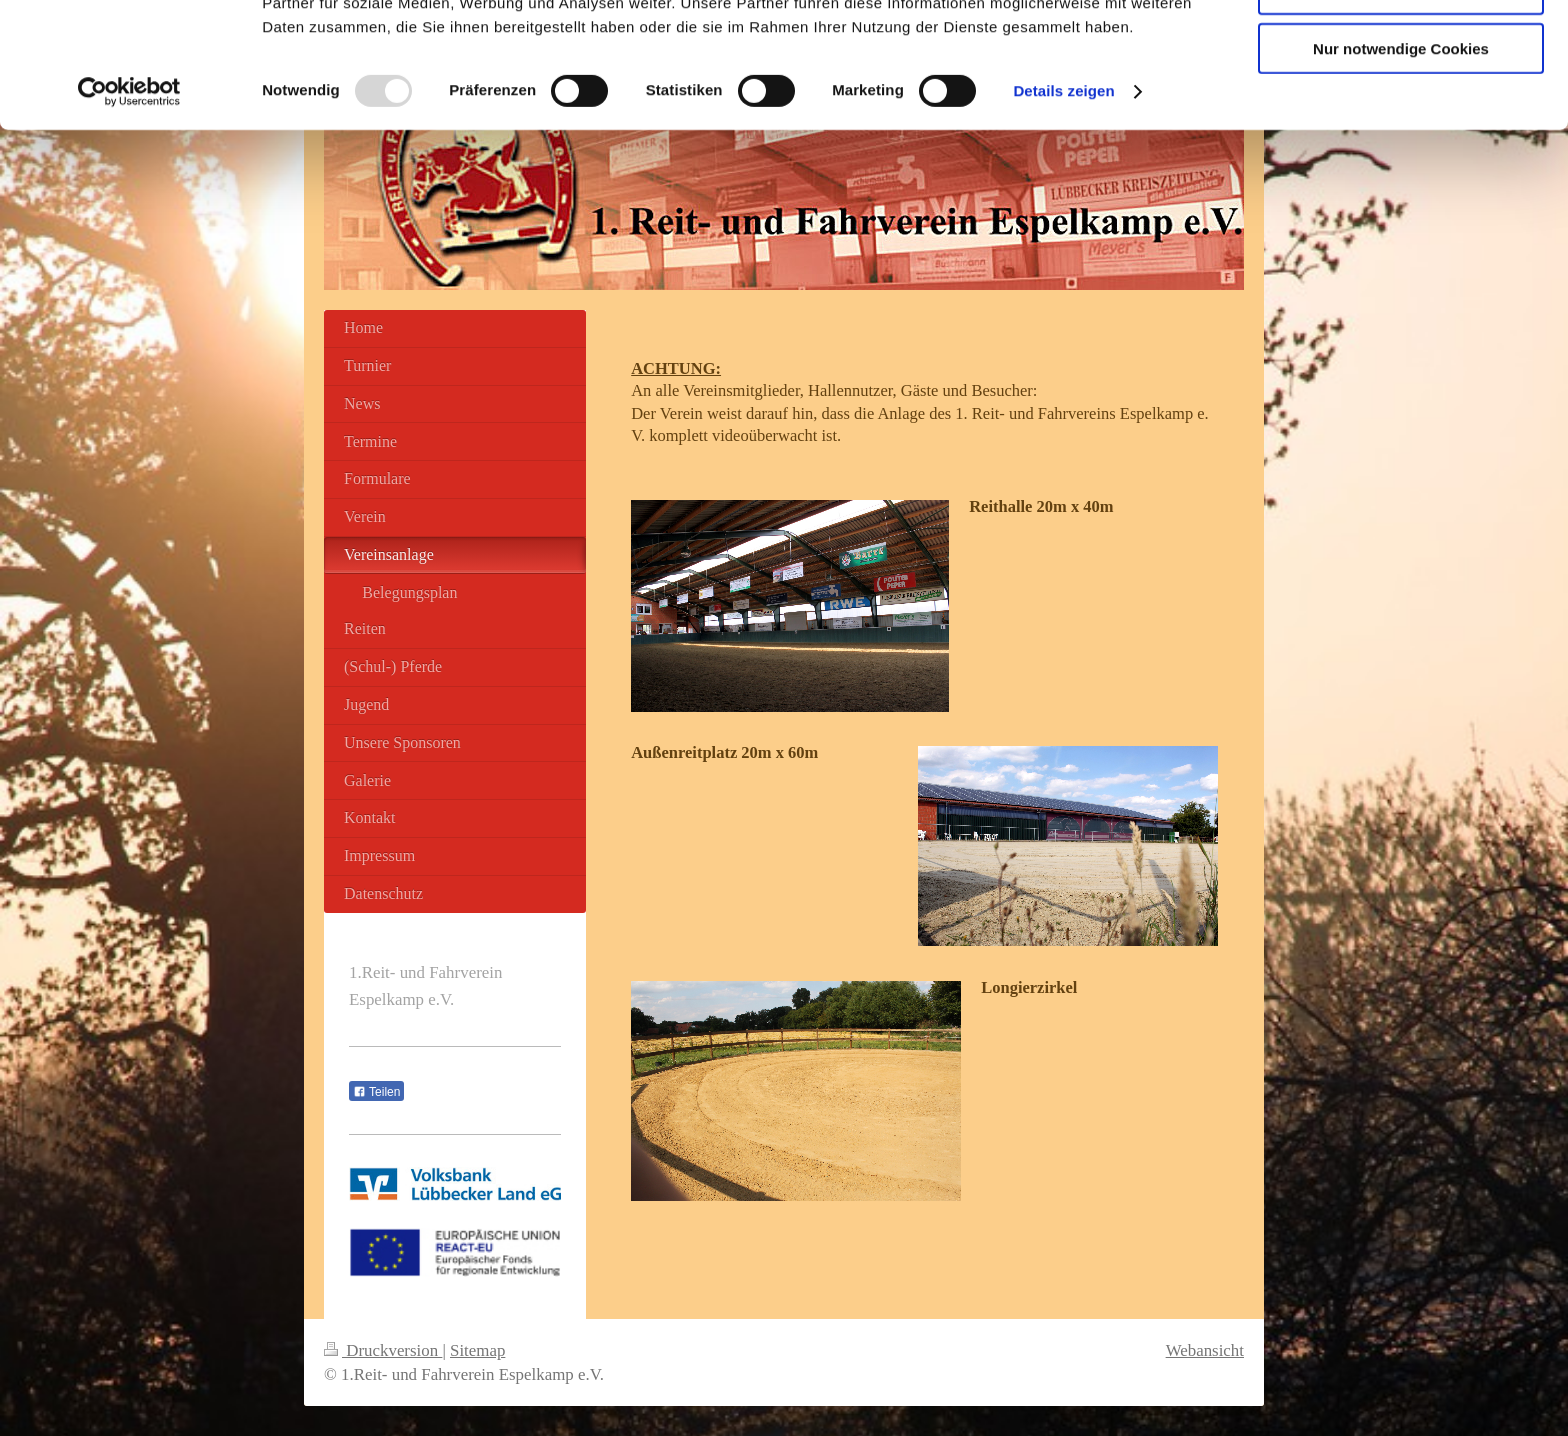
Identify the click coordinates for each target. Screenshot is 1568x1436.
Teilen (376, 1092)
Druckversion (383, 1350)
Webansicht (1205, 1350)
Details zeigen (1063, 209)
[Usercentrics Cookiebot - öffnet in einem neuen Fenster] (129, 210)
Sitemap (477, 1350)
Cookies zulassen (1401, 49)
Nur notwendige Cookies (1401, 166)
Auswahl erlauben (1401, 108)
